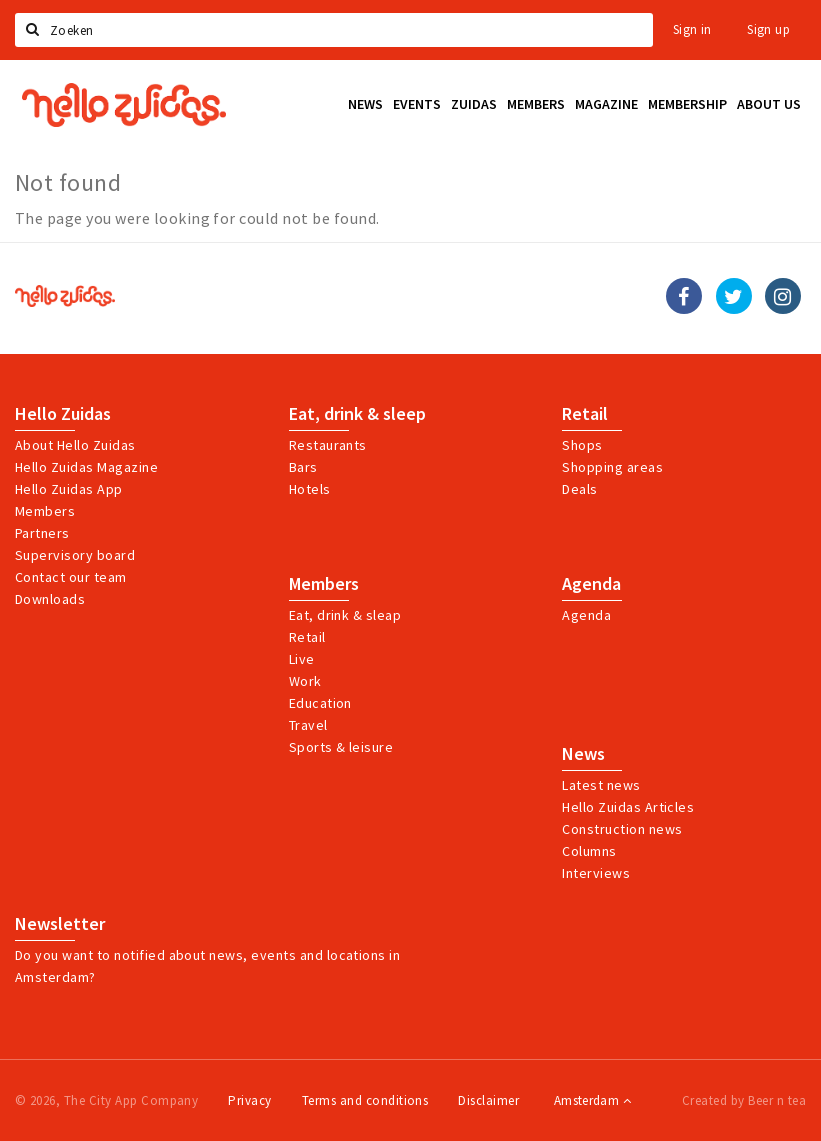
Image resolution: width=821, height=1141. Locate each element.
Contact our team (71, 577)
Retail (585, 414)
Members (45, 511)
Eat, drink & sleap (345, 615)
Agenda (591, 584)
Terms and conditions (365, 1100)
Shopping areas (612, 467)
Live (302, 659)
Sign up (768, 29)
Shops (582, 445)
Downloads (50, 599)
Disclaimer (488, 1100)
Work (305, 681)
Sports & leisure (341, 747)
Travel (308, 725)
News (583, 754)
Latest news (601, 785)
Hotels (310, 489)
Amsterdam (592, 1100)
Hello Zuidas (63, 414)
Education (320, 703)
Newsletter (60, 924)
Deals (579, 489)
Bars (303, 467)
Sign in (692, 29)
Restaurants (328, 445)
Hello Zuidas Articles (628, 807)
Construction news (622, 829)
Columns (589, 851)
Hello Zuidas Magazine (86, 467)
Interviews (596, 873)
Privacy (249, 1100)
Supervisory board (75, 555)
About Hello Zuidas (75, 445)
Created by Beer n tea (744, 1100)
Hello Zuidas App (69, 489)
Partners (42, 533)
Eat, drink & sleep (357, 414)
